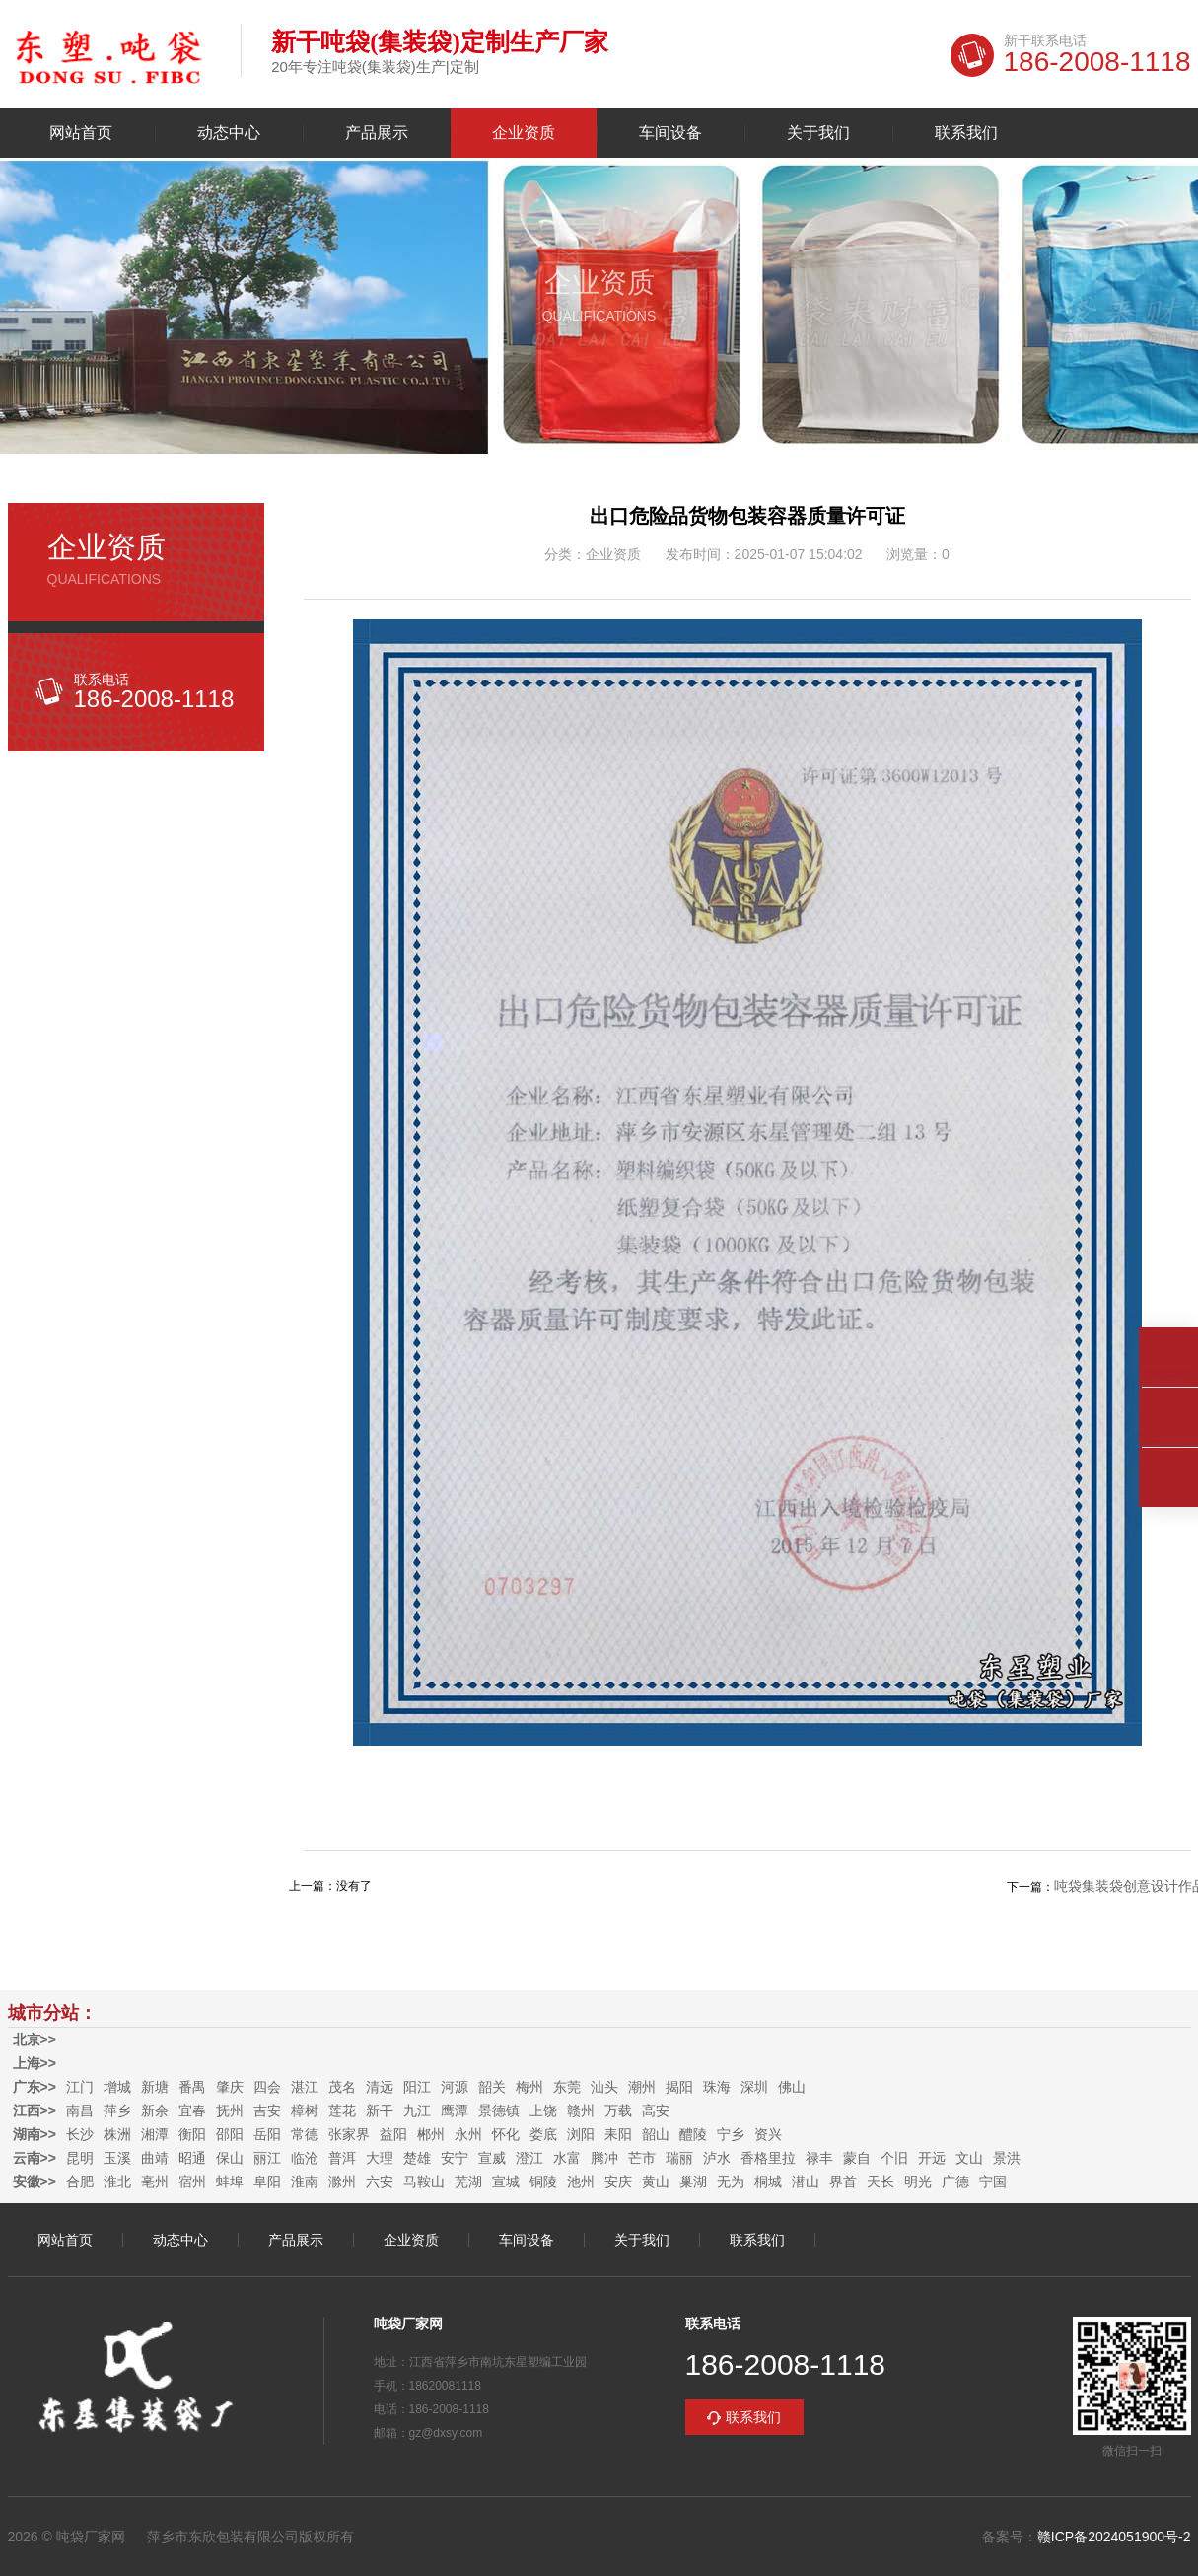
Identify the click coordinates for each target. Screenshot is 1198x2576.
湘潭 (155, 2134)
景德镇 (499, 2110)
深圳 (754, 2087)
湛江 (304, 2087)
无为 (730, 2181)
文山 (969, 2158)
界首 (843, 2181)
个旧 (894, 2158)
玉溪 (117, 2158)
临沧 (304, 2158)
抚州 (230, 2110)
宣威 (492, 2158)
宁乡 (730, 2134)
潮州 (642, 2087)
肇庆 (230, 2087)
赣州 (581, 2110)
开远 (932, 2158)
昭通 (192, 2158)
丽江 (267, 2158)
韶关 (492, 2087)
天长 (880, 2181)
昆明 (80, 2158)
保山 (230, 2158)
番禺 (192, 2087)
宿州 (192, 2181)
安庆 (618, 2181)
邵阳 (230, 2134)
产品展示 (376, 133)
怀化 (506, 2134)
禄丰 (819, 2158)
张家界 (349, 2134)
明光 (918, 2181)
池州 (581, 2181)
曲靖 (155, 2158)
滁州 (342, 2181)
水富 (567, 2158)
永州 (468, 2134)
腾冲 (604, 2158)
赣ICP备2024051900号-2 (1114, 2536)
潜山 (805, 2181)
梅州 (529, 2087)
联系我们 (966, 133)
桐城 (768, 2181)
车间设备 (670, 133)
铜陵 (543, 2181)
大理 (379, 2158)
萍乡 (117, 2110)
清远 (379, 2087)
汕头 (604, 2087)
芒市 (642, 2158)
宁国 (993, 2181)
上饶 (543, 2110)
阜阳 (267, 2181)
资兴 (768, 2134)
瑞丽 (679, 2158)
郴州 (431, 2134)
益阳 (393, 2134)
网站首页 (80, 133)
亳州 (155, 2181)
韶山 (655, 2134)
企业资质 (523, 133)
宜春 (192, 2110)
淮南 (304, 2181)
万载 (618, 2110)
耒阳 (618, 2134)
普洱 (342, 2158)
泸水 (717, 2158)
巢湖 (693, 2181)
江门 (80, 2087)
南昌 (80, 2110)
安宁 (454, 2158)
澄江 (529, 2158)
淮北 (117, 2181)
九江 (417, 2110)
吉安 (267, 2110)
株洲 (117, 2134)
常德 (304, 2134)
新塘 (155, 2087)
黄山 (655, 2181)
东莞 (567, 2087)
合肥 (80, 2181)
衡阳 (192, 2134)
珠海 (717, 2087)
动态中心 (228, 133)
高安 (655, 2110)
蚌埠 (230, 2181)
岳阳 (267, 2134)
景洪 (1007, 2158)
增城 (117, 2087)
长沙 (80, 2134)
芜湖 (468, 2181)
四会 (267, 2087)
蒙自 (857, 2158)
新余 (155, 2110)
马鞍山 (424, 2181)
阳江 (417, 2087)
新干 (379, 2110)
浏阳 (581, 2134)
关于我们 (818, 133)
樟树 (304, 2110)
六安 (379, 2181)
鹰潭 (454, 2110)
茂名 (342, 2087)
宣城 (506, 2181)
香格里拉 (768, 2158)
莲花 (342, 2110)
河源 (454, 2087)
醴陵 (693, 2134)
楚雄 (417, 2158)
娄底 (543, 2134)
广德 (955, 2181)
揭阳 (679, 2087)
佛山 (792, 2087)
